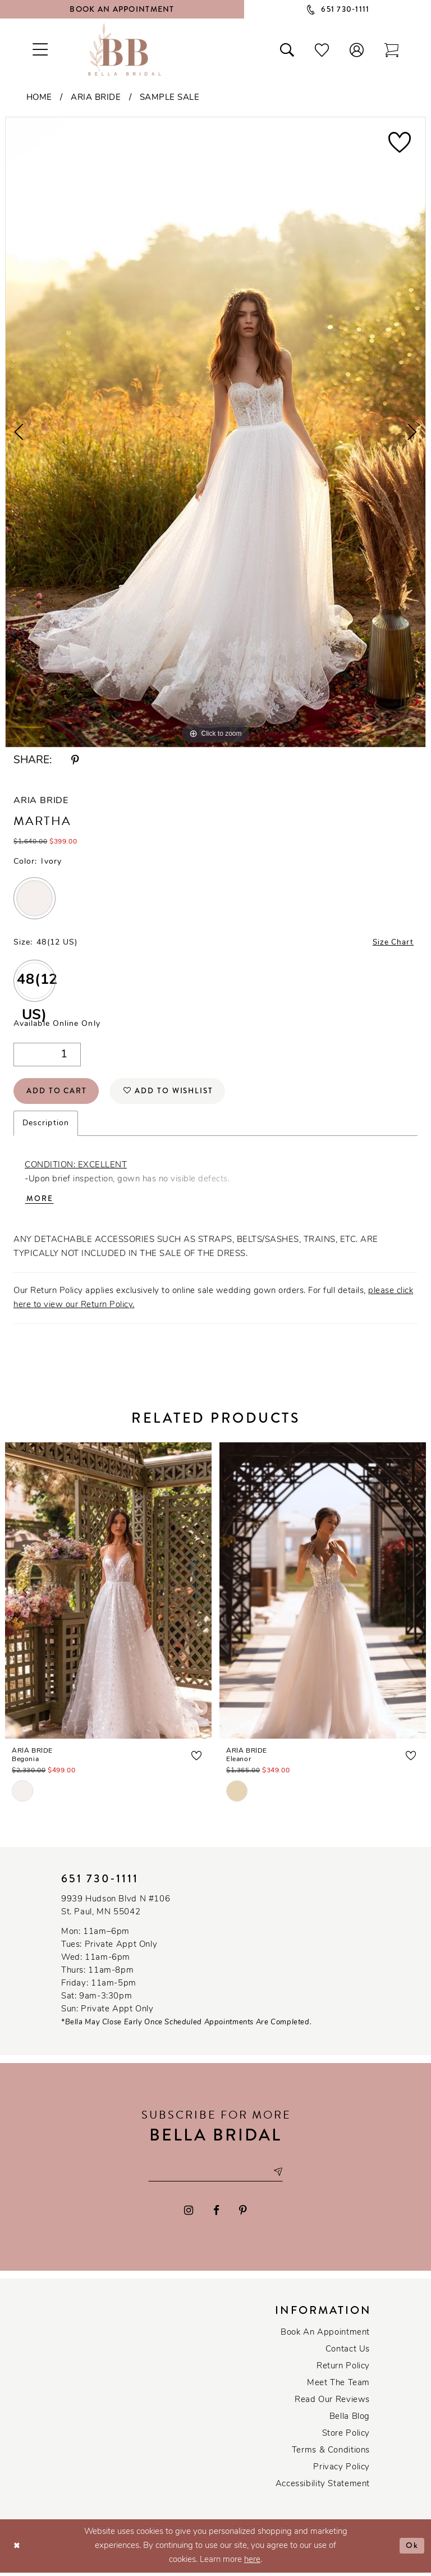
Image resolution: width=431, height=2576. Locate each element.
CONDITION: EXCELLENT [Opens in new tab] (76, 1167)
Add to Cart (58, 1092)
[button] (357, 49)
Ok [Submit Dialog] (412, 2549)
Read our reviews (332, 2403)
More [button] (39, 1202)
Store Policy (346, 2437)
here (252, 2563)
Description (45, 1125)
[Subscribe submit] (280, 2175)
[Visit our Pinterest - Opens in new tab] (243, 2214)
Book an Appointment (325, 2336)
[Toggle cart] (391, 49)
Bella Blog (349, 2420)
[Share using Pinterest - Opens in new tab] (75, 760)
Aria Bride (96, 98)
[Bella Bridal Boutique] (124, 49)
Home (39, 98)
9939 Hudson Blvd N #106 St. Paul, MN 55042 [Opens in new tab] (115, 1908)
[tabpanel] (215, 432)
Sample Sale (170, 98)
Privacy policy (341, 2471)
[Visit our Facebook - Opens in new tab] (216, 2214)
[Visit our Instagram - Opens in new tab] (189, 2214)
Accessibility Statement (323, 2487)
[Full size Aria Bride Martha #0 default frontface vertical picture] (215, 432)
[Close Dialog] (17, 2549)
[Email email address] (215, 2175)
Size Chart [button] (392, 943)
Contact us (347, 2353)
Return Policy (343, 2370)
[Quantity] (47, 1055)
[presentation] (108, 1593)
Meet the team (338, 2386)
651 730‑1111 (100, 1881)
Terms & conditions (331, 2454)
